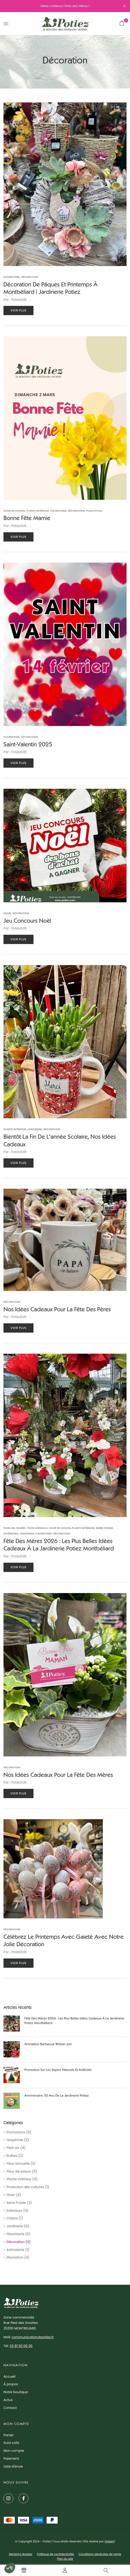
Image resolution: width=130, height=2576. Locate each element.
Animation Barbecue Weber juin (48, 2044)
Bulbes (12, 2155)
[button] (122, 23)
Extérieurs (14, 2210)
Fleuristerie (15, 2234)
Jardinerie (15, 2226)
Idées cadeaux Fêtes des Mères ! (65, 6)
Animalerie (15, 2249)
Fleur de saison (19, 2171)
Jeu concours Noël (27, 920)
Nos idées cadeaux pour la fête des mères (58, 1774)
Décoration (16, 2242)
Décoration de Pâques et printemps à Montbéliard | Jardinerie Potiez (50, 288)
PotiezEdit (19, 299)
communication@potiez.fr (33, 2337)
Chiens (12, 2218)
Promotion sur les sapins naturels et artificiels (58, 2070)
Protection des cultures (25, 2187)
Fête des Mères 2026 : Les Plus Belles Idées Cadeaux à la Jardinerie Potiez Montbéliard (58, 1544)
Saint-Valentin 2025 (27, 744)
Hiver (11, 2195)
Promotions (16, 2132)
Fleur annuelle (18, 2163)
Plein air (13, 2147)
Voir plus (18, 310)
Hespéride (15, 2140)
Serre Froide (16, 2202)
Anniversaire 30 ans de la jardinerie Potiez (56, 2096)
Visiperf (109, 2541)
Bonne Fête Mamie (26, 518)
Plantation (15, 2257)
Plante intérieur (19, 2179)
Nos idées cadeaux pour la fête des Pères (57, 1309)
